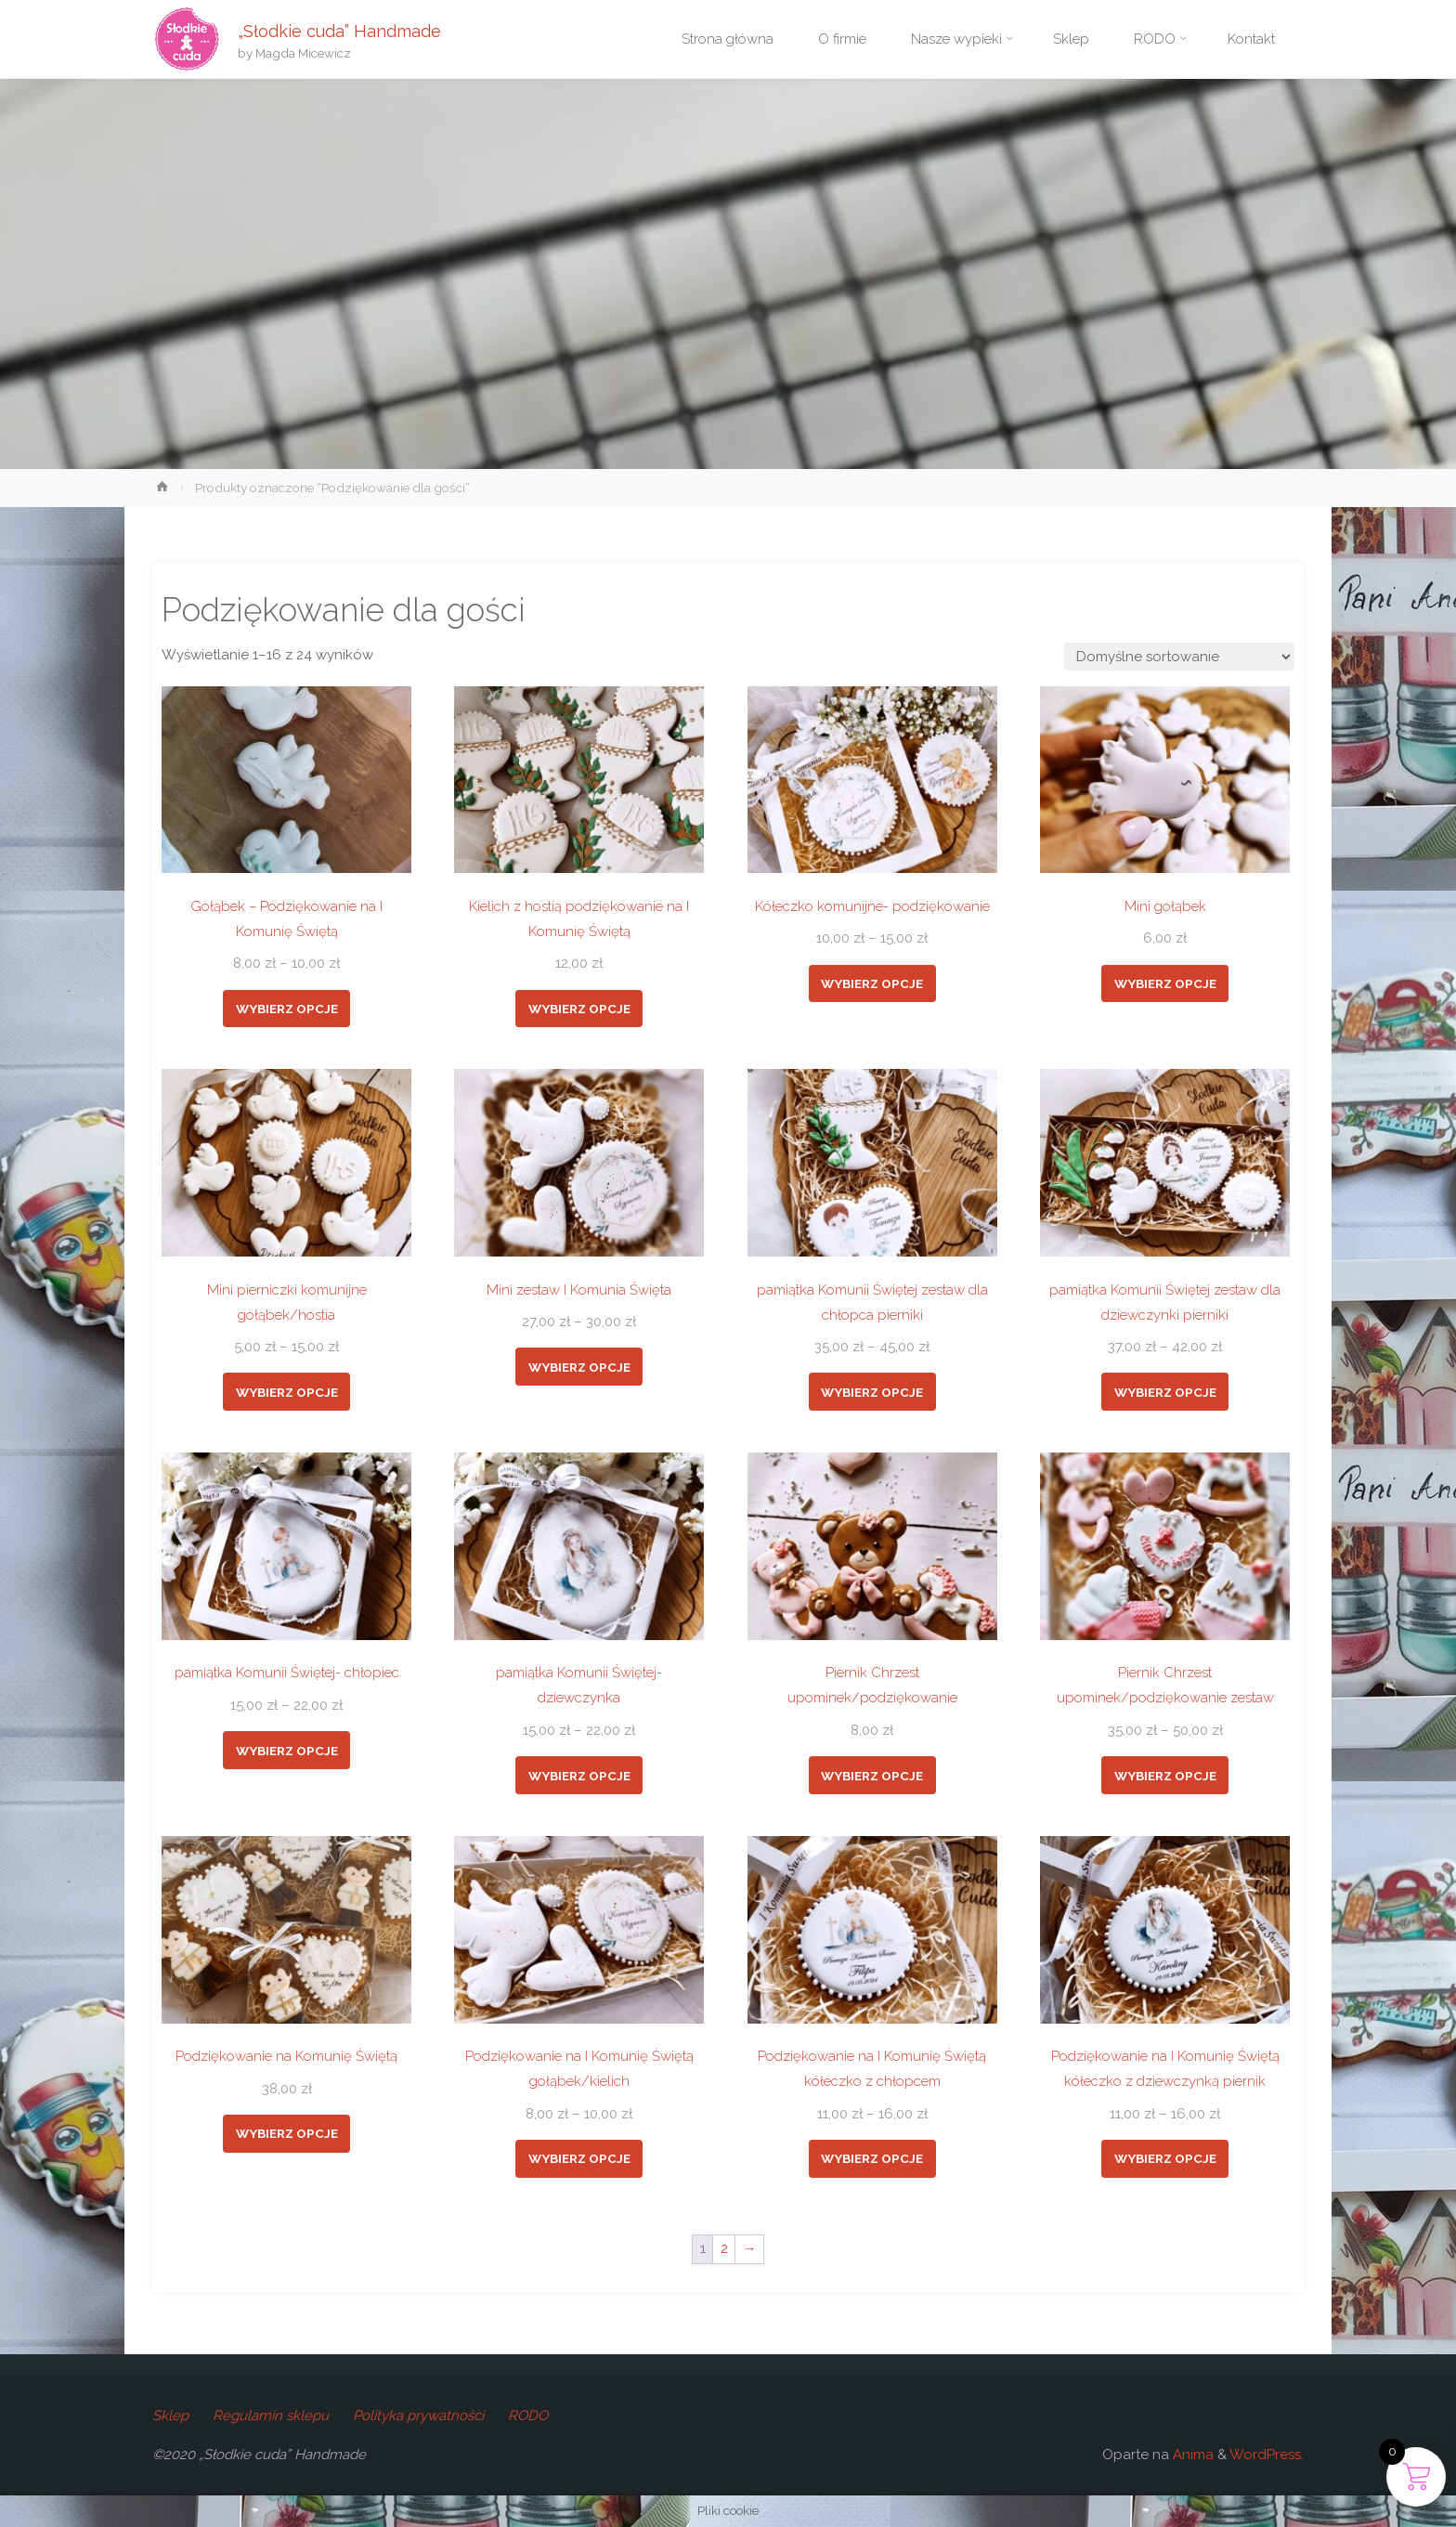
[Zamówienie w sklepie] (1179, 657)
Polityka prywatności (418, 2415)
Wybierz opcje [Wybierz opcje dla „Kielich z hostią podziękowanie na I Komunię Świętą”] (579, 1008)
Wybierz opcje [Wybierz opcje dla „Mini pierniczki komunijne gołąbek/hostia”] (287, 1392)
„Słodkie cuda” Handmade (339, 30)
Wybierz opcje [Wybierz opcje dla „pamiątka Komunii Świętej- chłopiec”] (287, 1750)
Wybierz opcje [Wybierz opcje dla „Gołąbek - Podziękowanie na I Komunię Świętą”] (287, 1008)
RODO (528, 2415)
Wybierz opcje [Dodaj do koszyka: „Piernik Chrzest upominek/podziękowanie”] (872, 1775)
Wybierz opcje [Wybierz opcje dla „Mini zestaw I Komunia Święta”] (579, 1367)
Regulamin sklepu (271, 2415)
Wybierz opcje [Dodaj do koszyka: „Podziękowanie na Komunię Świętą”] (287, 2133)
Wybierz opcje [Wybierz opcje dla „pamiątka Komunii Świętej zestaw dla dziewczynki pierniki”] (1165, 1392)
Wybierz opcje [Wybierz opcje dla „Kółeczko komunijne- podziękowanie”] (872, 983)
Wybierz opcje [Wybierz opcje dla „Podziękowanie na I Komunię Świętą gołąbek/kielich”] (579, 2158)
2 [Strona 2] (724, 2248)
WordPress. (1266, 2454)
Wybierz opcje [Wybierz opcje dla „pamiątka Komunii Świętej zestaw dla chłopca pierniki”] (872, 1392)
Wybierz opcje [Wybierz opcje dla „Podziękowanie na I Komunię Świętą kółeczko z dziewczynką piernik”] (1165, 2158)
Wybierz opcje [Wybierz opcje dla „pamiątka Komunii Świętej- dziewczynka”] (579, 1775)
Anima (1191, 2454)
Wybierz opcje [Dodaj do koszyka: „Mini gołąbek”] (1165, 983)
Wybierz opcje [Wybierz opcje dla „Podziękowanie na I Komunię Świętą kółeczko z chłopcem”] (872, 2158)
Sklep (170, 2415)
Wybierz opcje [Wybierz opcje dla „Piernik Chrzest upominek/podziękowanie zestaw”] (1165, 1775)
